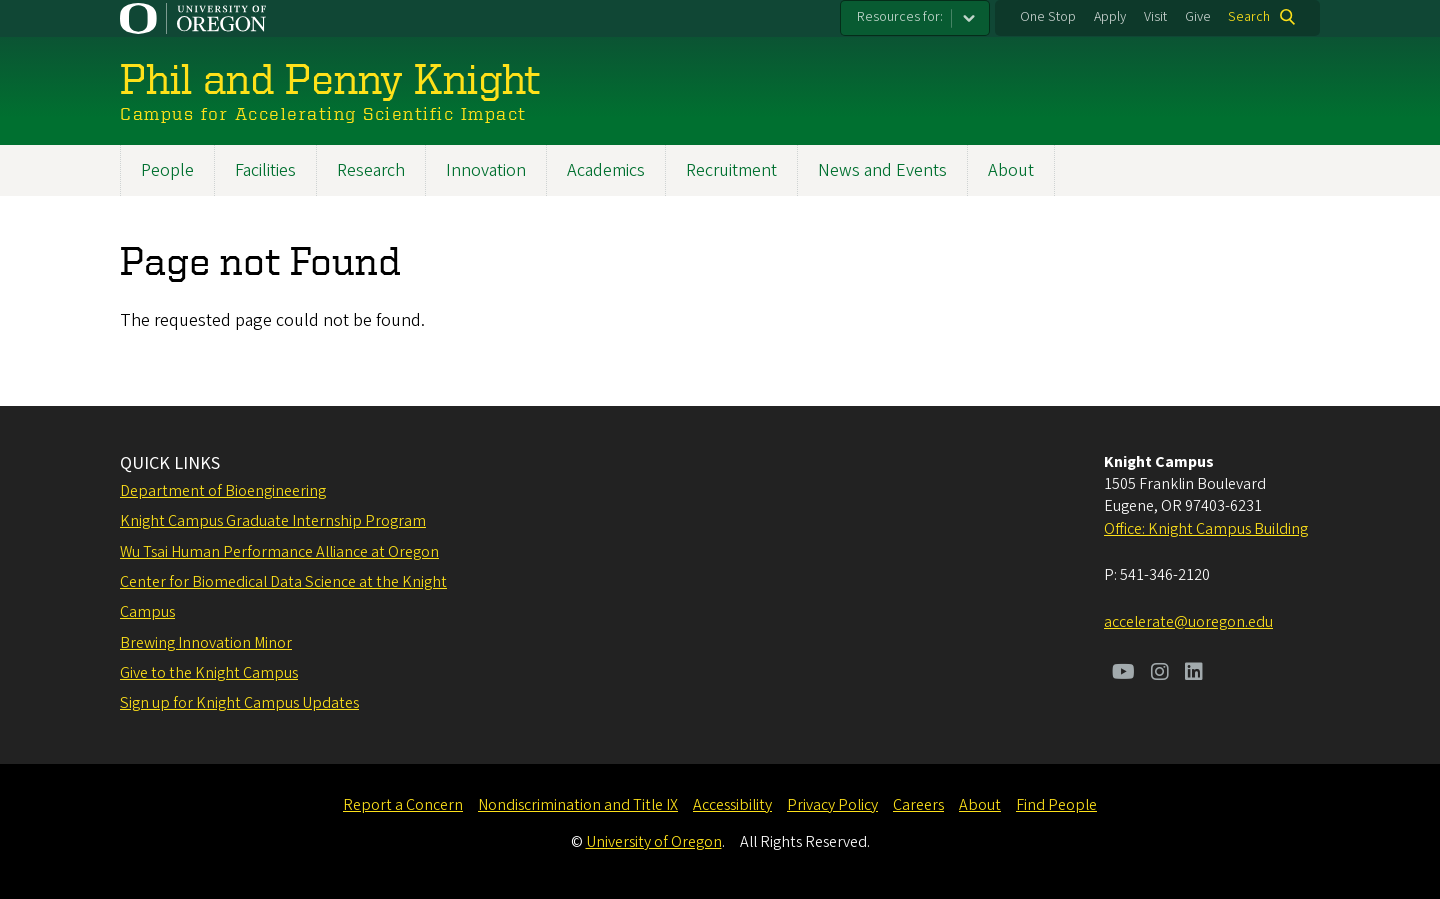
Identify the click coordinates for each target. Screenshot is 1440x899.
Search (1249, 17)
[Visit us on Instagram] (1160, 674)
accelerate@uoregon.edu (1188, 622)
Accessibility (732, 805)
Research (371, 170)
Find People (1056, 805)
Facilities (265, 170)
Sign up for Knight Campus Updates (239, 703)
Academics (606, 170)
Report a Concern (403, 805)
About (1011, 170)
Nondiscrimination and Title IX (578, 805)
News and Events (882, 170)
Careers (918, 805)
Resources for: (900, 17)
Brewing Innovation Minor (206, 643)
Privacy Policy (832, 805)
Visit (1155, 17)
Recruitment (731, 170)
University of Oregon (654, 842)
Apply (1110, 17)
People (167, 170)
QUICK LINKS (170, 463)
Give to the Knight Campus (209, 673)
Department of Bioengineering (223, 491)
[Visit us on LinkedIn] (1194, 674)
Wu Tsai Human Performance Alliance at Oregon (279, 552)
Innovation (486, 170)
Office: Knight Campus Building (1206, 529)
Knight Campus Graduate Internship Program (273, 521)
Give (1198, 17)
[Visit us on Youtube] (1123, 674)
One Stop (1048, 17)
